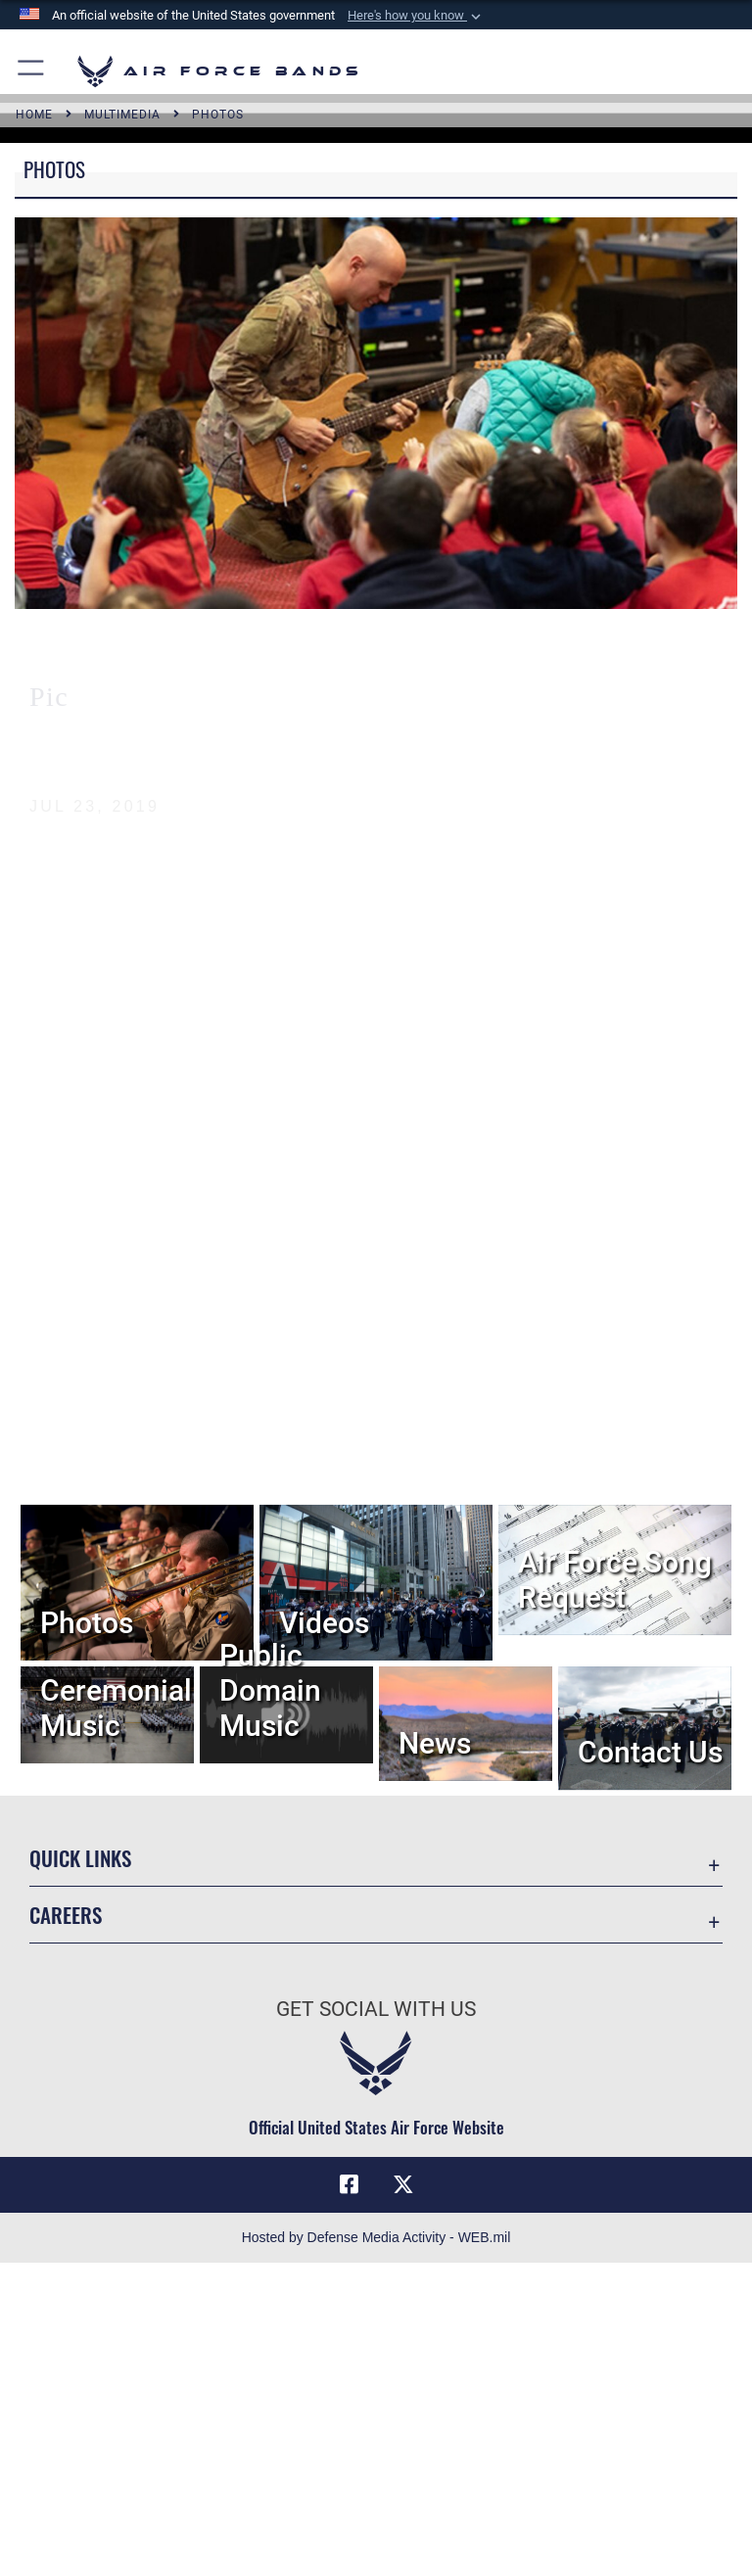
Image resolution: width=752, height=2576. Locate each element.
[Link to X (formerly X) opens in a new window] (403, 2184)
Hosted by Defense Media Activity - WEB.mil (376, 2237)
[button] (416, 15)
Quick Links (80, 1858)
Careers (65, 1914)
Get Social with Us (376, 2009)
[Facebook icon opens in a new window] (348, 2184)
